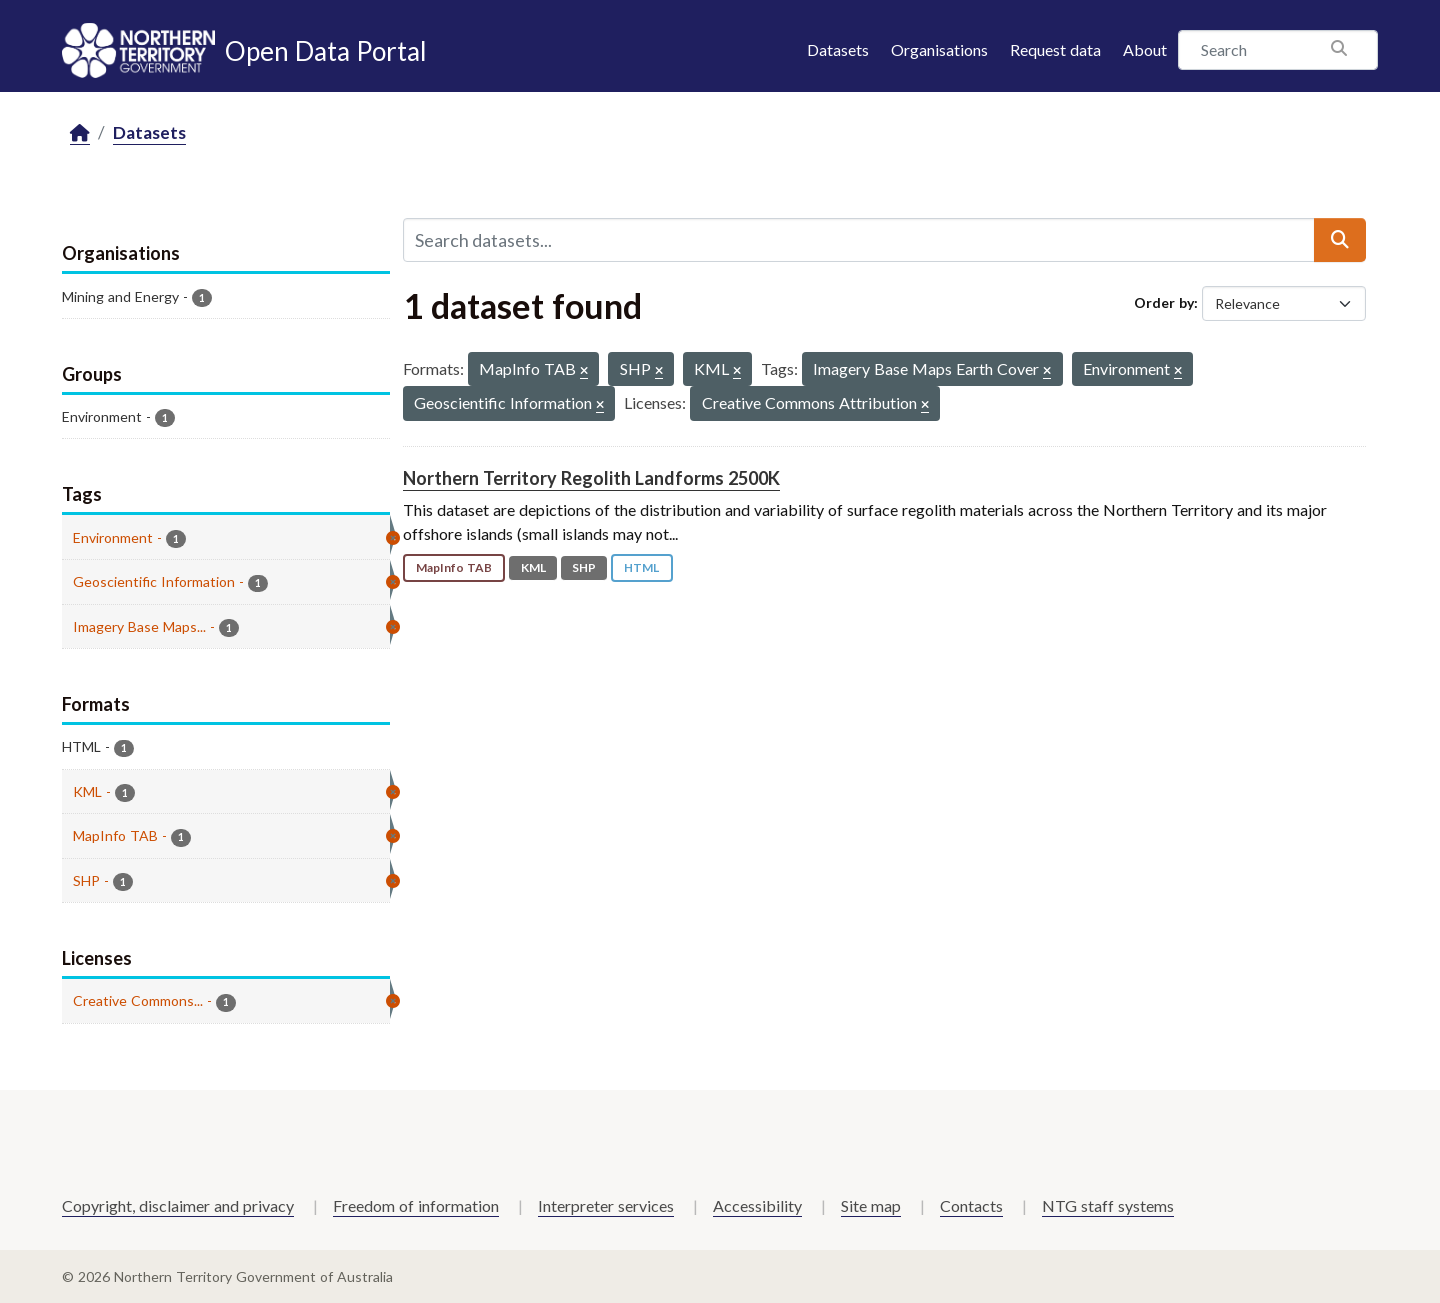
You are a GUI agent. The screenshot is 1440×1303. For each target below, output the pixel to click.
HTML (641, 567)
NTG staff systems (1108, 1205)
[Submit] (1340, 240)
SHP (584, 567)
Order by (1164, 302)
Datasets (838, 49)
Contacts (971, 1205)
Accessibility (757, 1205)
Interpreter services (606, 1205)
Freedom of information (416, 1205)
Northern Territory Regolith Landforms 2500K (591, 478)
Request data (1055, 49)
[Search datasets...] (859, 240)
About (1145, 49)
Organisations (939, 49)
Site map (871, 1205)
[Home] (80, 133)
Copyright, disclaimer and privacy (178, 1205)
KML (533, 567)
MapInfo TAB (454, 567)
